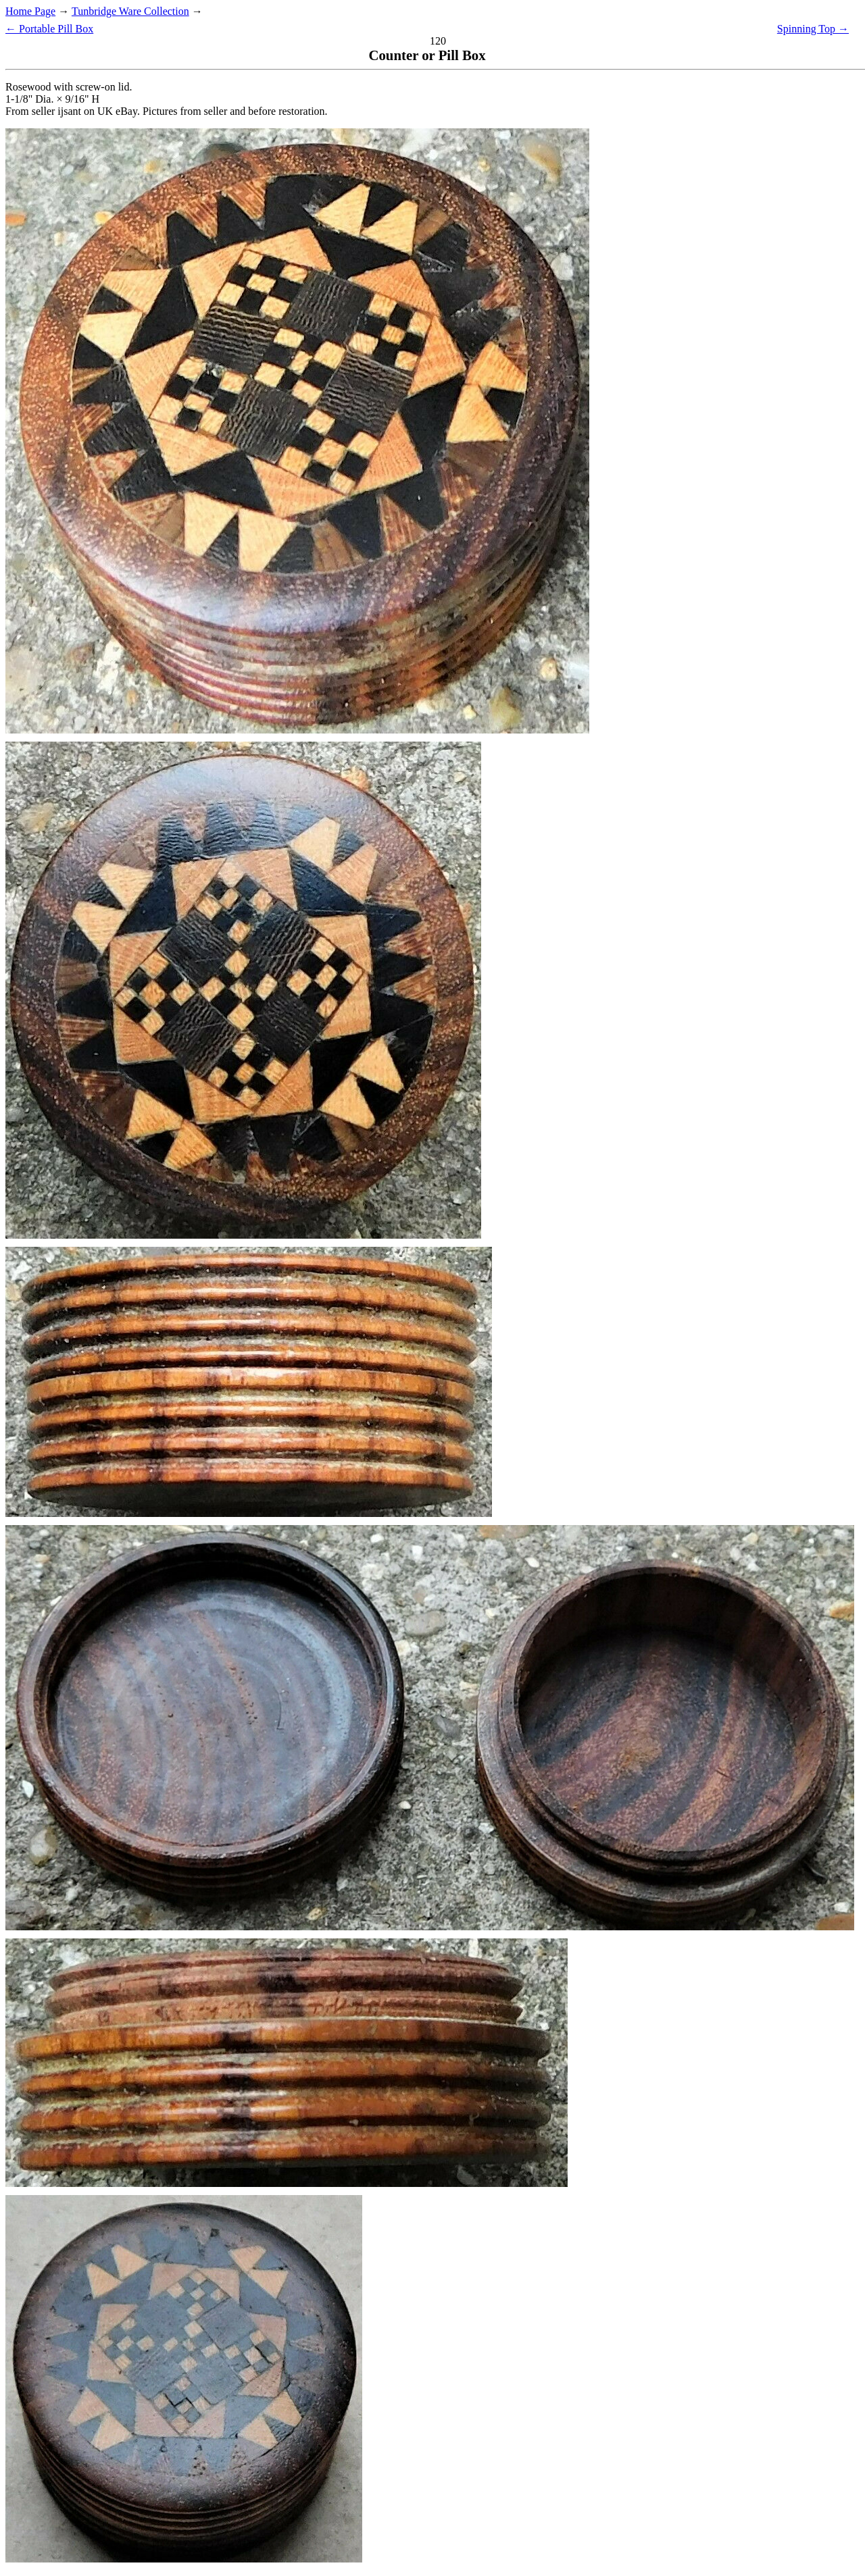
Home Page (30, 11)
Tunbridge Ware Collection (130, 11)
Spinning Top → (813, 28)
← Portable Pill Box (49, 28)
